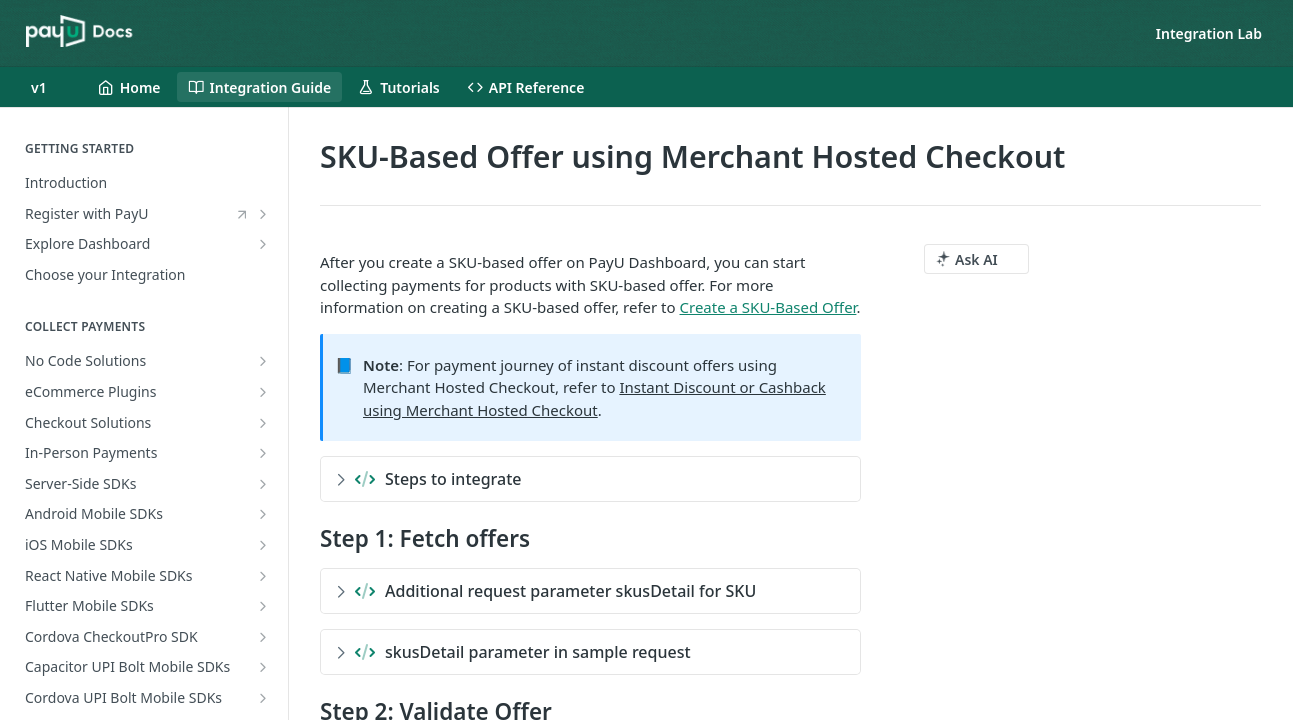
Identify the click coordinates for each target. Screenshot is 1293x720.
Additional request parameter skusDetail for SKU (546, 591)
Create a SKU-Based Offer (768, 307)
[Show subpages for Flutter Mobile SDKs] (263, 606)
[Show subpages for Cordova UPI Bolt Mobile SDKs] (263, 698)
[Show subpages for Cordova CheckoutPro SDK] (263, 637)
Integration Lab (1209, 33)
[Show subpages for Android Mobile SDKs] (263, 514)
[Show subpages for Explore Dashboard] (263, 244)
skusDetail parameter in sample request (513, 652)
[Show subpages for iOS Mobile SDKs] (263, 545)
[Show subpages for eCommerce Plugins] (263, 392)
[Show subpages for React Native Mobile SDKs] (263, 576)
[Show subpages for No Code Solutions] (263, 361)
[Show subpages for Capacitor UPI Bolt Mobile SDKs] (263, 667)
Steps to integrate (429, 479)
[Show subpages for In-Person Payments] (263, 453)
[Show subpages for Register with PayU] (263, 214)
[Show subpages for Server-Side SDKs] (263, 484)
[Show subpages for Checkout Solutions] (263, 423)
